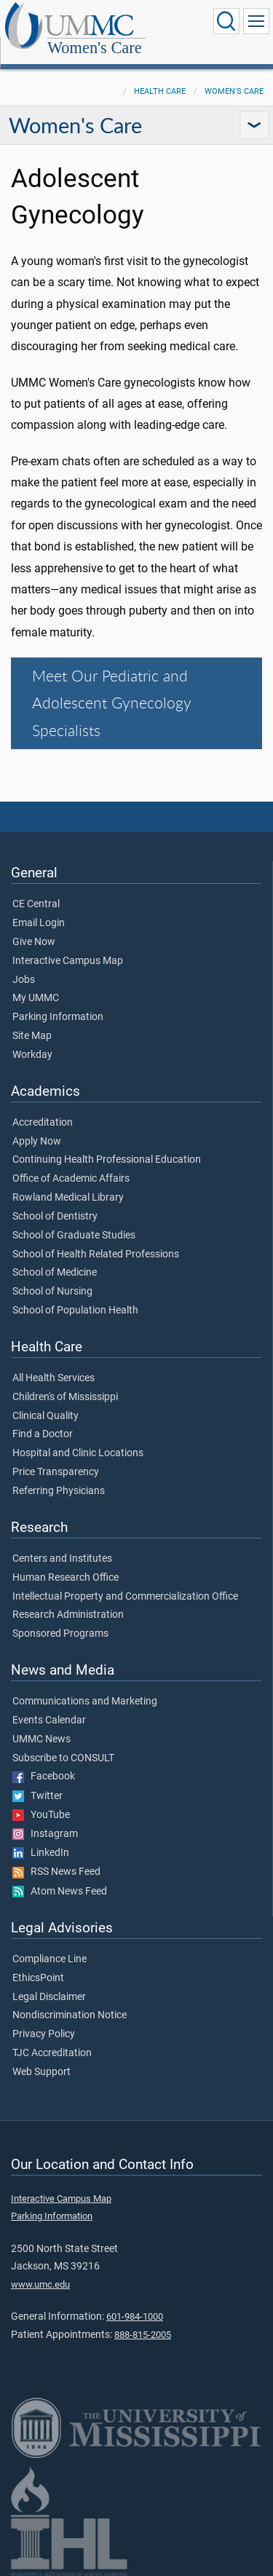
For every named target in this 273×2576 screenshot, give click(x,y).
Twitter (37, 1796)
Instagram (45, 1834)
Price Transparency (55, 1472)
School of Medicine (54, 1273)
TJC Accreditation (52, 2053)
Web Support (41, 2072)
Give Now (33, 942)
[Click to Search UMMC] (226, 21)
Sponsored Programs (60, 1634)
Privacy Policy (43, 2034)
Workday (32, 1055)
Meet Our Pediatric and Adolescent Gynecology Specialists (111, 702)
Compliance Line (49, 1959)
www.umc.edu (40, 2284)
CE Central (36, 904)
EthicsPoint (38, 1978)
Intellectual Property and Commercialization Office (125, 1597)
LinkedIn (40, 1853)
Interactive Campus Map (67, 961)
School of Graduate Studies (73, 1235)
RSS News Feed (56, 1872)
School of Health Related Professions (95, 1254)
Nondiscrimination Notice (69, 2015)
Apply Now (36, 1141)
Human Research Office (65, 1578)
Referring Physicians (58, 1491)
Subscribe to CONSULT (63, 1758)
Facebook (43, 1776)
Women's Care (94, 48)
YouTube (41, 1815)
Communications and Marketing (84, 1701)
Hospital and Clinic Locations (77, 1453)
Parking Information (57, 1017)
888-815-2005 (142, 2334)
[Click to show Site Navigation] (256, 21)
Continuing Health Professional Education (106, 1160)
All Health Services (53, 1378)
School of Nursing (52, 1291)
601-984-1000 (134, 2316)
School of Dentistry (55, 1216)
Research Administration (68, 1615)
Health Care (160, 91)
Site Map (32, 1036)
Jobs (23, 980)
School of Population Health (75, 1310)
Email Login (38, 923)
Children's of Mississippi (65, 1397)
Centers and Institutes (62, 1559)
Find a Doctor (42, 1434)
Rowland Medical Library (68, 1198)
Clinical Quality (45, 1416)
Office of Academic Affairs (71, 1179)
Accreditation (42, 1123)
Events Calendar (49, 1720)
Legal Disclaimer (49, 1997)
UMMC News (41, 1739)
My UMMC (35, 998)
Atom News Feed (59, 1891)
